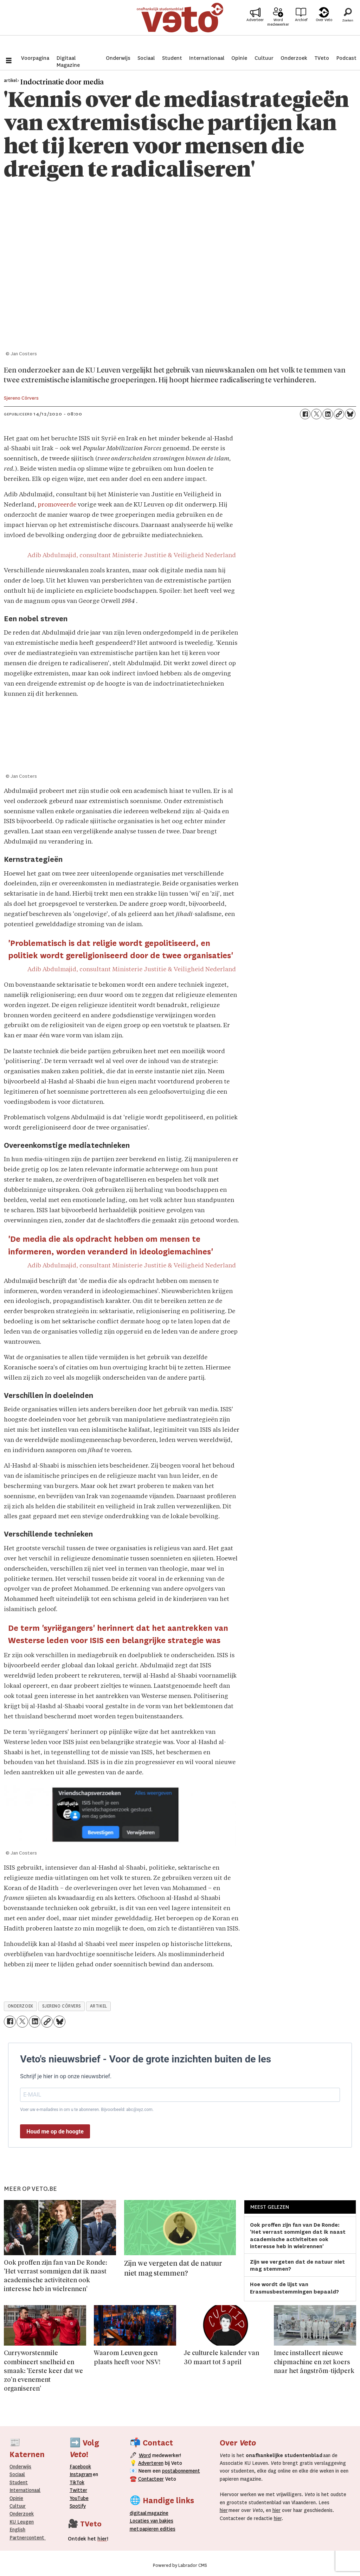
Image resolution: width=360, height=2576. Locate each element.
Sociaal (146, 58)
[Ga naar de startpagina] (180, 26)
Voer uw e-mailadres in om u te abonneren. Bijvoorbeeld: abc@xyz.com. (87, 2109)
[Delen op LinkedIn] (327, 414)
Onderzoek (294, 58)
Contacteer (151, 2479)
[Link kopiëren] (339, 414)
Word (145, 2455)
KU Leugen (21, 2522)
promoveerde (57, 505)
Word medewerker (278, 31)
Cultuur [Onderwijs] (17, 2506)
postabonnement (181, 2471)
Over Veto (324, 28)
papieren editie (156, 2529)
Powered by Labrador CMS (180, 2565)
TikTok (77, 2482)
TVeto (321, 58)
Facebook (80, 2466)
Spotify (78, 2506)
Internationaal (206, 58)
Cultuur (264, 58)
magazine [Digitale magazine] (150, 2513)
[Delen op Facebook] (305, 414)
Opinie (239, 58)
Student (172, 58)
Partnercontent (26, 2537)
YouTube (79, 2498)
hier (224, 2510)
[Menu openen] (9, 61)
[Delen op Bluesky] (350, 414)
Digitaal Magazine (68, 62)
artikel (98, 2006)
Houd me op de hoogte (55, 2131)
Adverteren (150, 2463)
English (17, 2529)
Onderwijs (118, 58)
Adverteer (255, 28)
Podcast (346, 58)
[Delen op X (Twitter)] (316, 414)
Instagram (81, 2474)
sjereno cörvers (61, 2006)
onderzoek (20, 2006)
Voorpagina (35, 58)
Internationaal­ (24, 2490)
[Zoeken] (347, 26)
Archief (301, 28)
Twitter (78, 2490)
